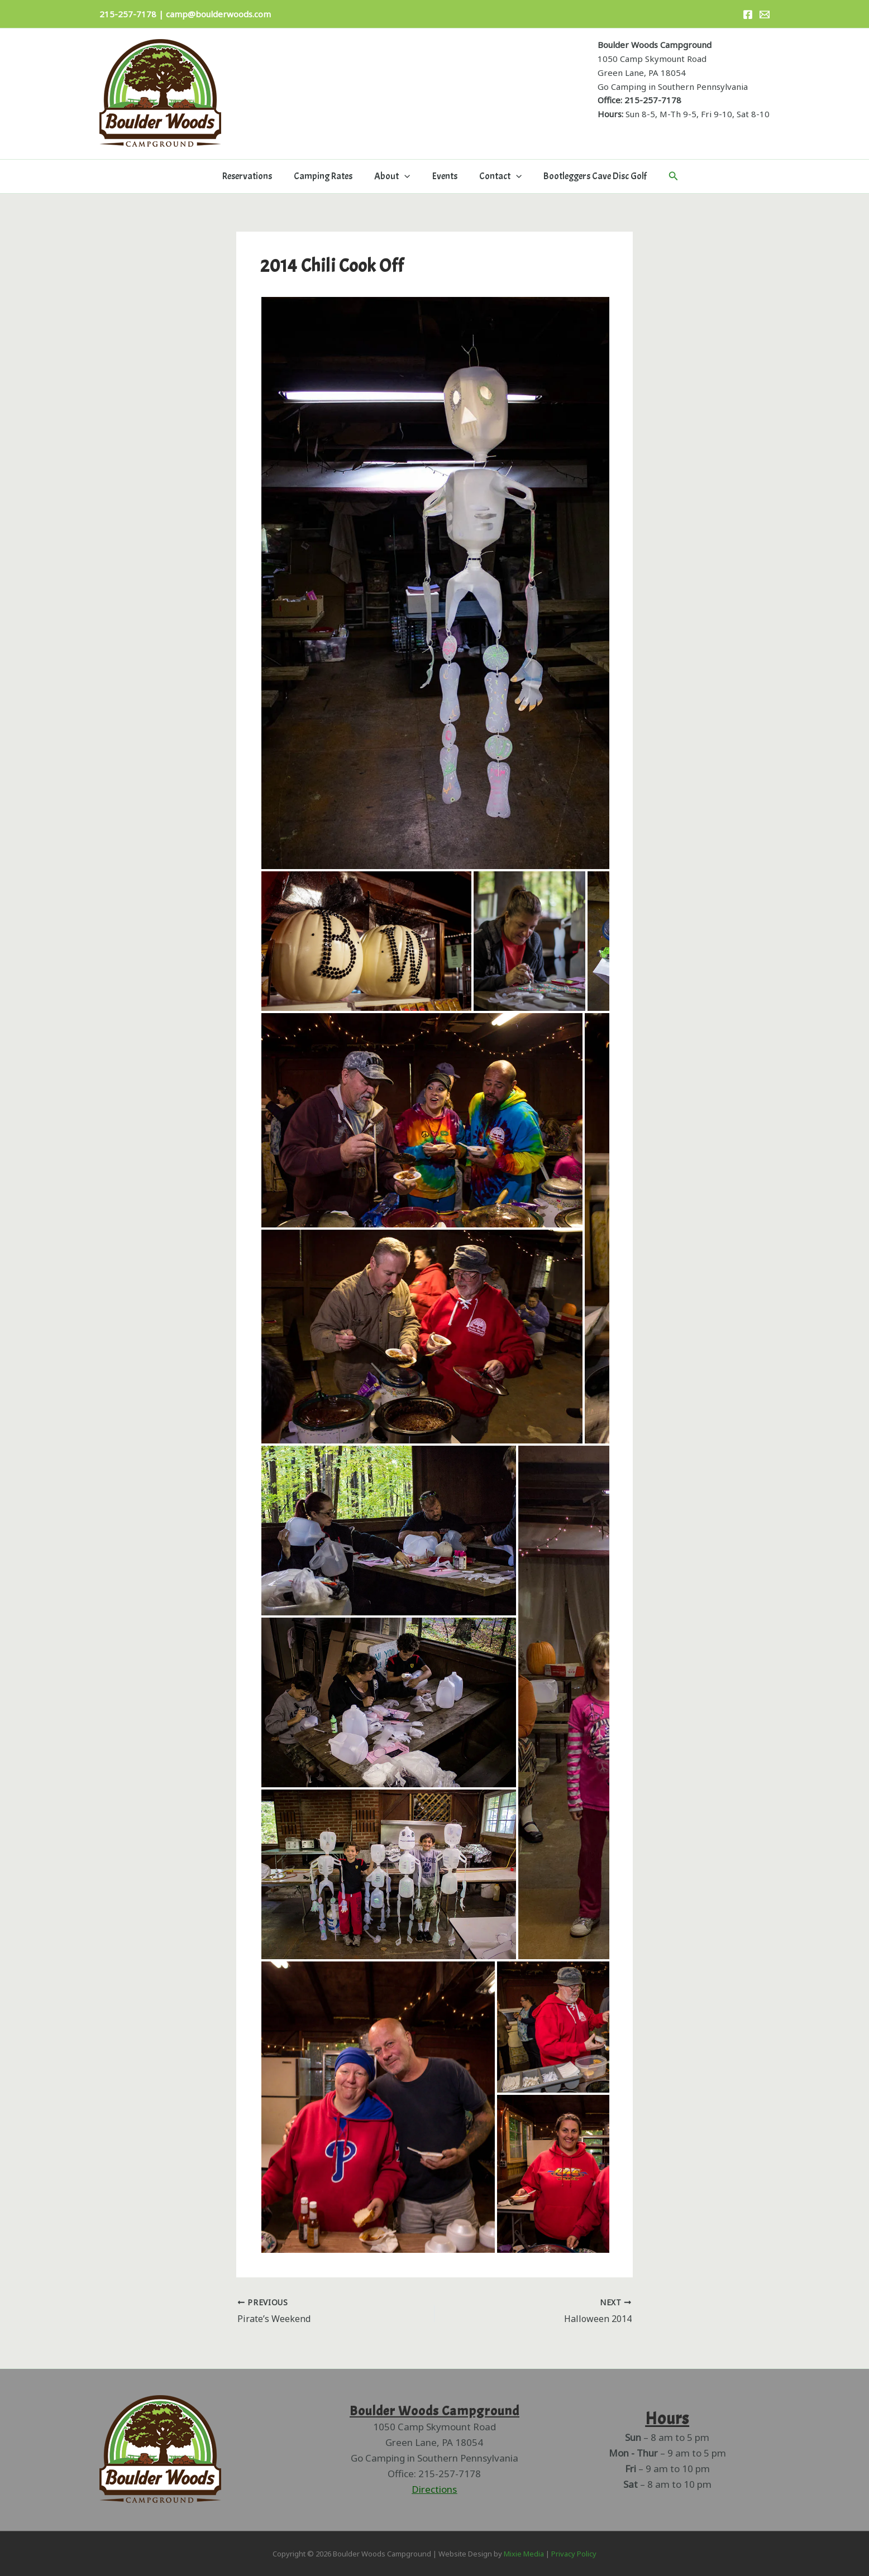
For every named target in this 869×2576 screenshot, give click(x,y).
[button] (406, 176)
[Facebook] (748, 14)
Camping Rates (327, 176)
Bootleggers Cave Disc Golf (587, 176)
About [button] (394, 176)
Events (443, 176)
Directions (434, 2489)
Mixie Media (524, 2554)
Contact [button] (496, 176)
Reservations (254, 176)
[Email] (765, 14)
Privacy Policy (573, 2554)
